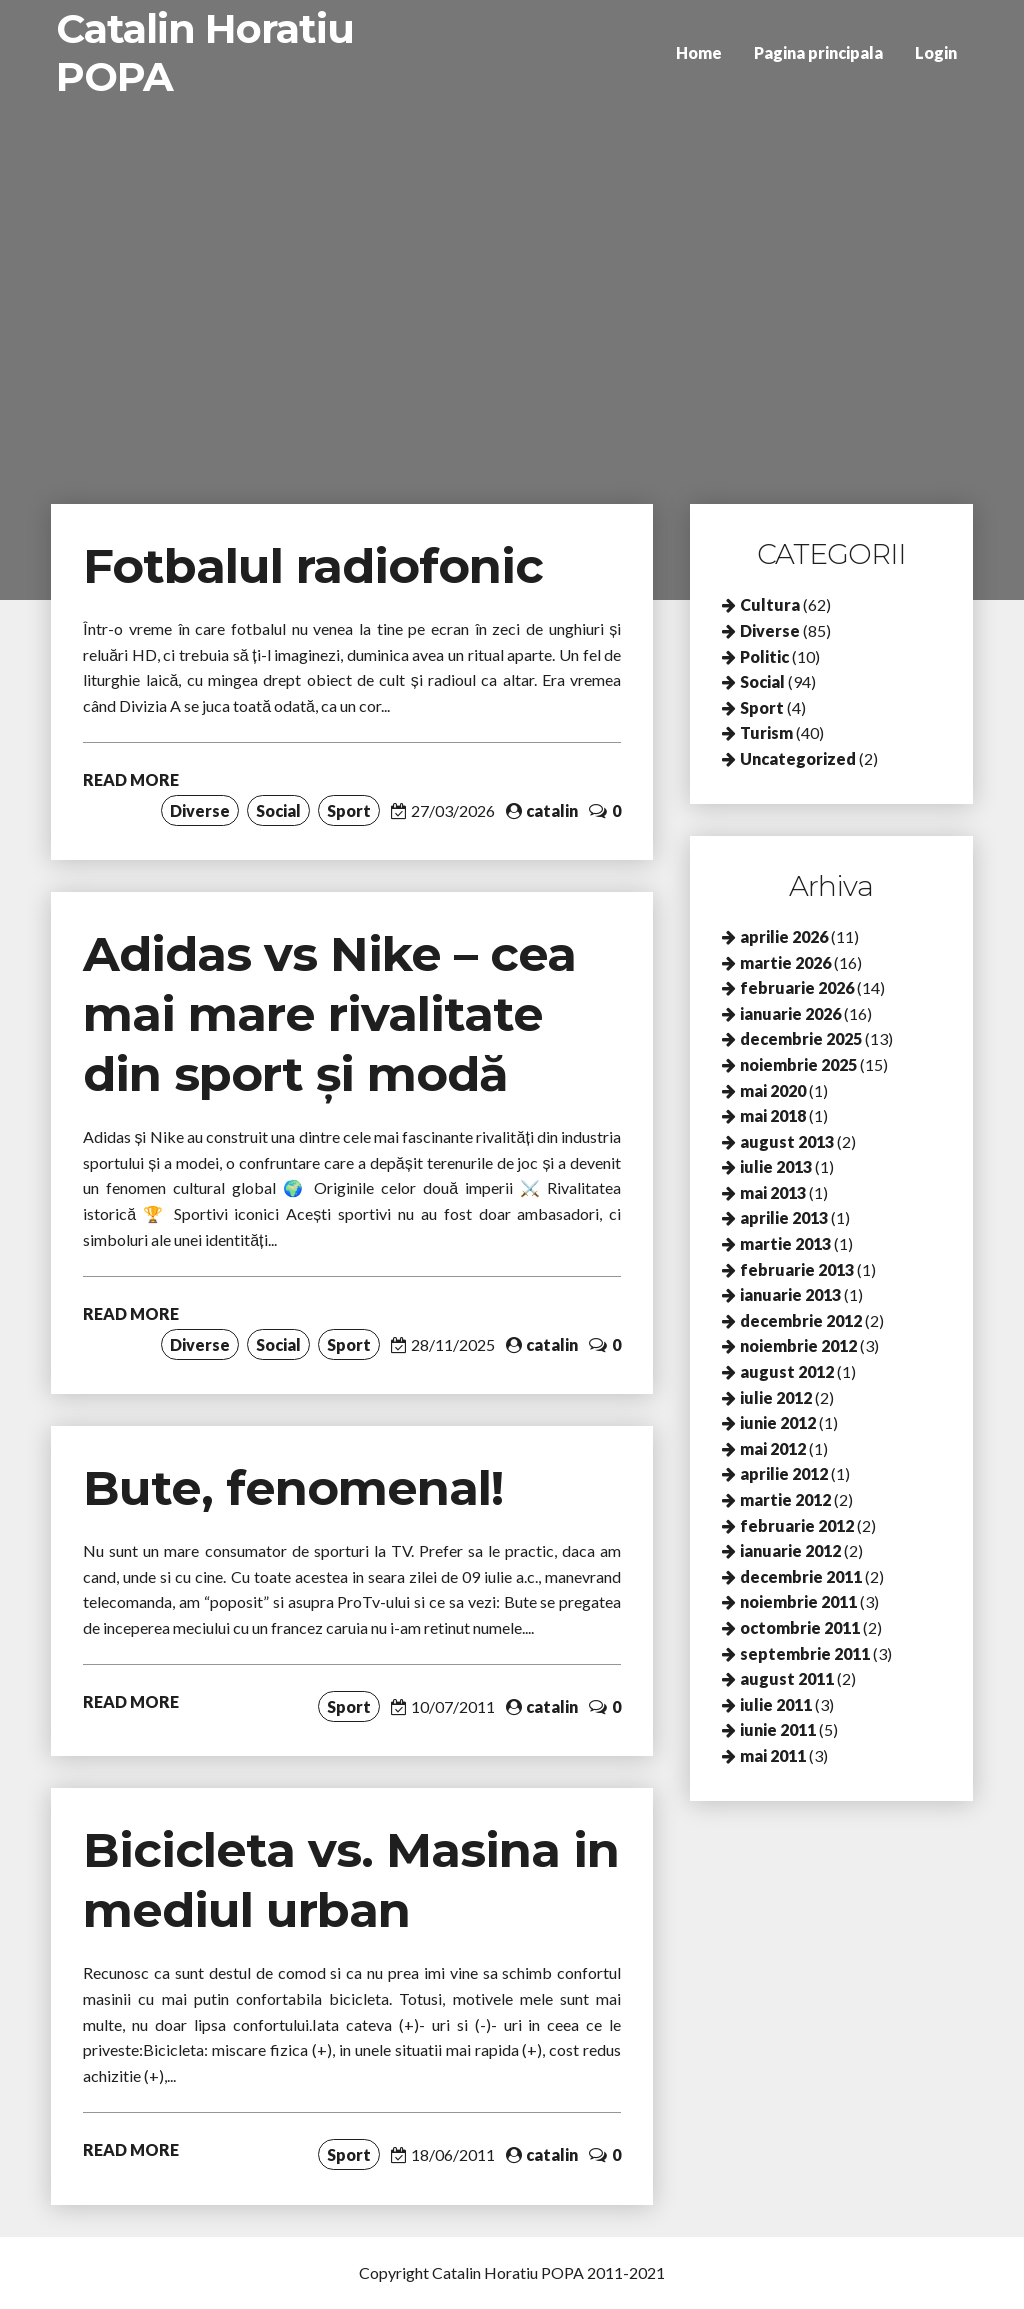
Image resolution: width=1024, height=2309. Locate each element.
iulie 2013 (776, 1166)
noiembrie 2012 (798, 1345)
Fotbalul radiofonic (313, 566)
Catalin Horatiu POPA (205, 52)
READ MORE (131, 779)
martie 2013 (785, 1243)
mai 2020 (773, 1090)
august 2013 (787, 1141)
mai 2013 (773, 1192)
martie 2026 (785, 962)
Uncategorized (798, 758)
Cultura (770, 604)
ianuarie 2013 (790, 1294)
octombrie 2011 (800, 1627)
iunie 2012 (778, 1422)
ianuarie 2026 (790, 1013)
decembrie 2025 (801, 1038)
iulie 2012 (776, 1397)
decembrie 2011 (801, 1576)
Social (278, 810)
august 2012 (787, 1371)
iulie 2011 (776, 1704)
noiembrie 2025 (798, 1064)
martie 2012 (785, 1499)
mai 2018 (773, 1115)
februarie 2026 (797, 987)
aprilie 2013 (784, 1217)
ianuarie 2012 (790, 1550)
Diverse (200, 810)
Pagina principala (818, 52)
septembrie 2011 (805, 1653)
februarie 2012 (797, 1525)
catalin (552, 810)
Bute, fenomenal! (293, 1488)
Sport (349, 810)
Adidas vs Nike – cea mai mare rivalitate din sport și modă (329, 1014)
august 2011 (787, 1678)
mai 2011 (773, 1755)
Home (699, 52)
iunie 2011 (778, 1729)
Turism (766, 732)
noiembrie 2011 (798, 1601)
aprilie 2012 (784, 1473)
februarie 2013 (797, 1269)
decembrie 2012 (801, 1320)
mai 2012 (773, 1448)
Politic (764, 656)
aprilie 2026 (784, 936)
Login (936, 52)
